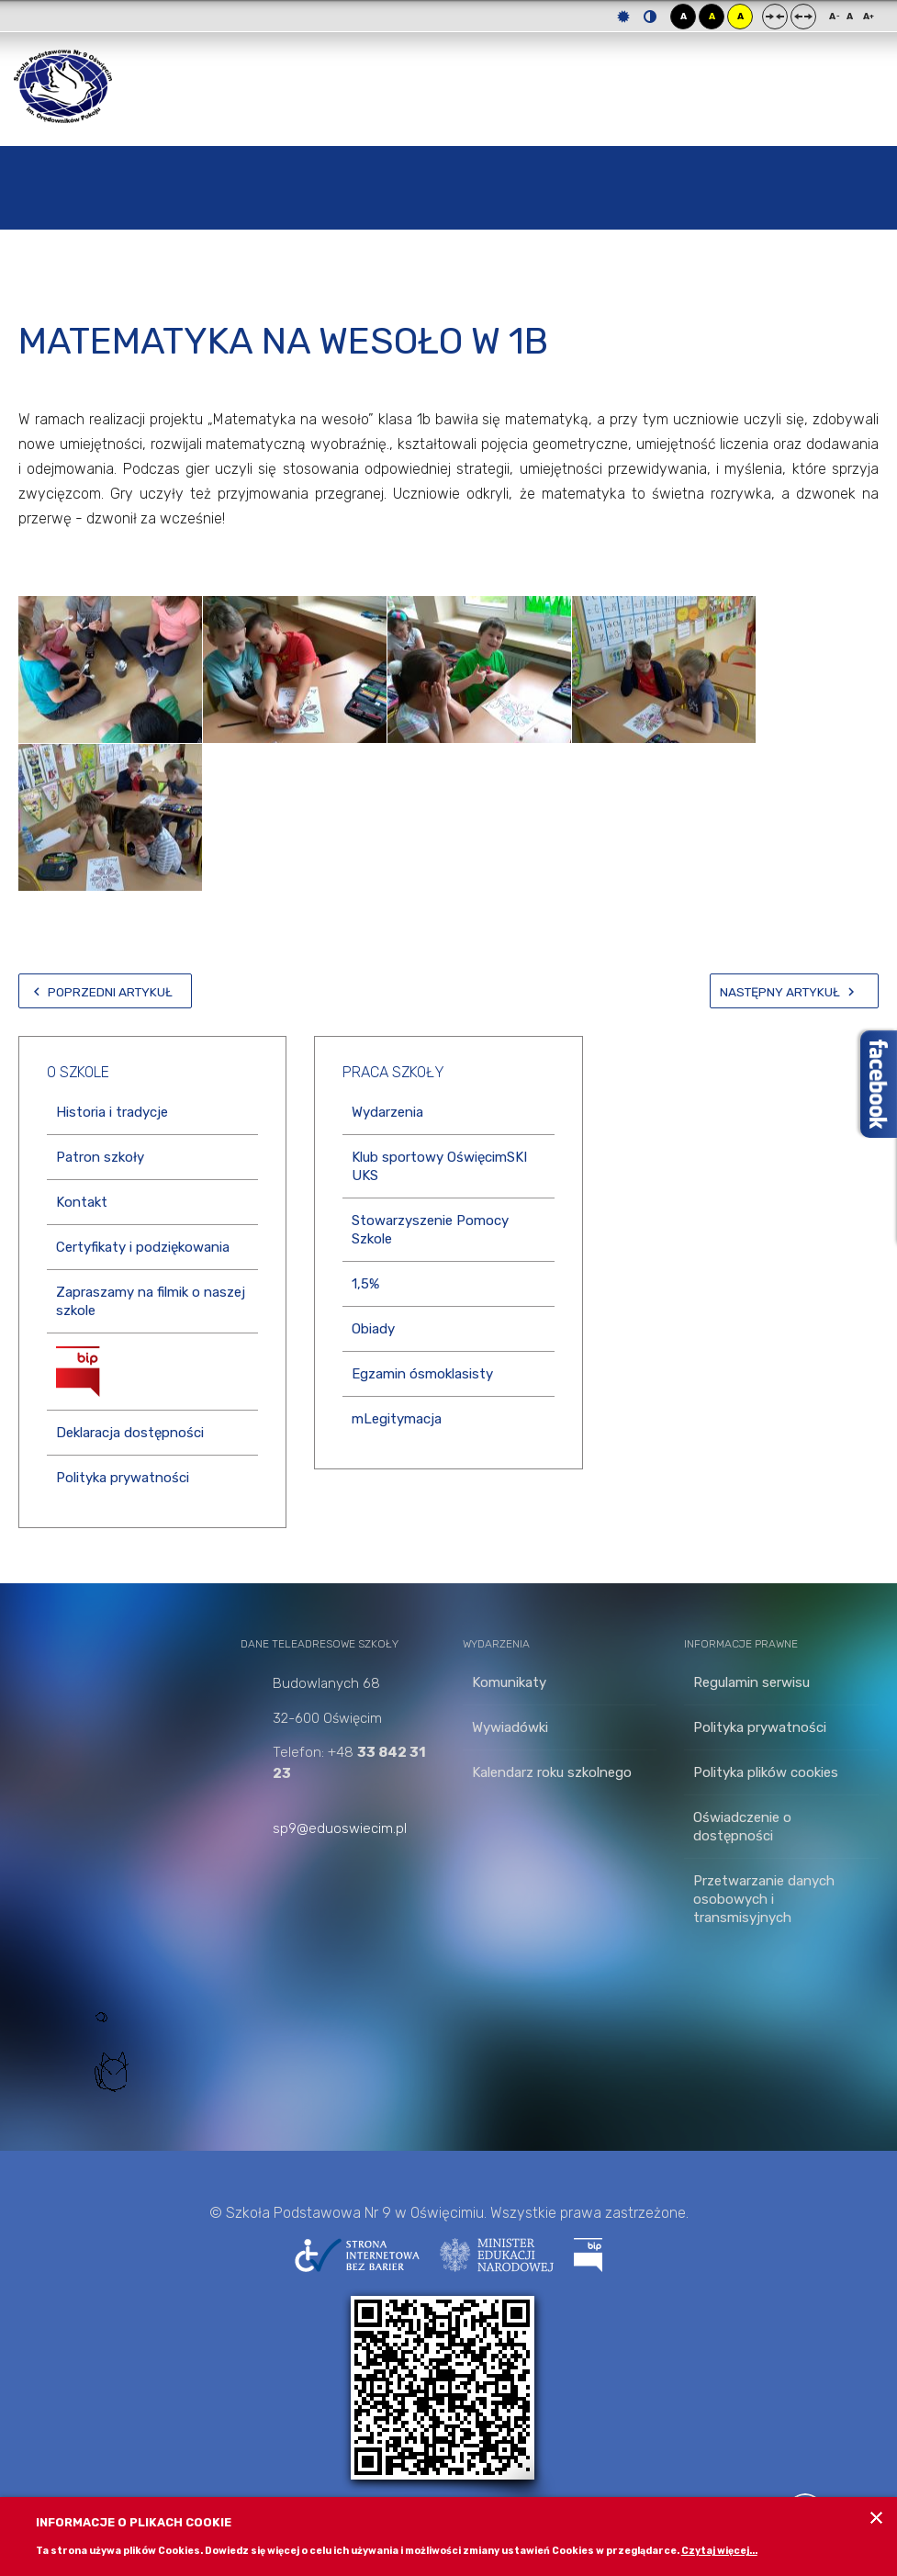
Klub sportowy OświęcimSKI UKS (439, 1166)
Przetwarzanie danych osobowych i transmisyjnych (764, 1899)
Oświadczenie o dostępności (742, 1826)
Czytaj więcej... (719, 2551)
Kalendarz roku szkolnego (552, 1772)
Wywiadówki (510, 1727)
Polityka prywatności (122, 1477)
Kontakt (81, 1202)
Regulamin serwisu (751, 1682)
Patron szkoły (100, 1157)
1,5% (365, 1284)
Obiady (373, 1329)
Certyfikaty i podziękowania (143, 1247)
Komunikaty (509, 1682)
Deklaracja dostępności (130, 1432)
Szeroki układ (803, 16)
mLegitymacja (397, 1419)
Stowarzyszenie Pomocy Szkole (430, 1229)
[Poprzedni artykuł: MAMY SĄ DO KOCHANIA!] (105, 990)
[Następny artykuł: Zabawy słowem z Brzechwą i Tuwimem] (794, 990)
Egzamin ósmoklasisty (422, 1374)
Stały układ (775, 16)
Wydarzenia (387, 1112)
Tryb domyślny (623, 16)
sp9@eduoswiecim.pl (340, 1828)
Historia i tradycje (112, 1112)
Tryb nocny (650, 16)
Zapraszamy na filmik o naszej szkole (150, 1301)
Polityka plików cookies (765, 1772)
